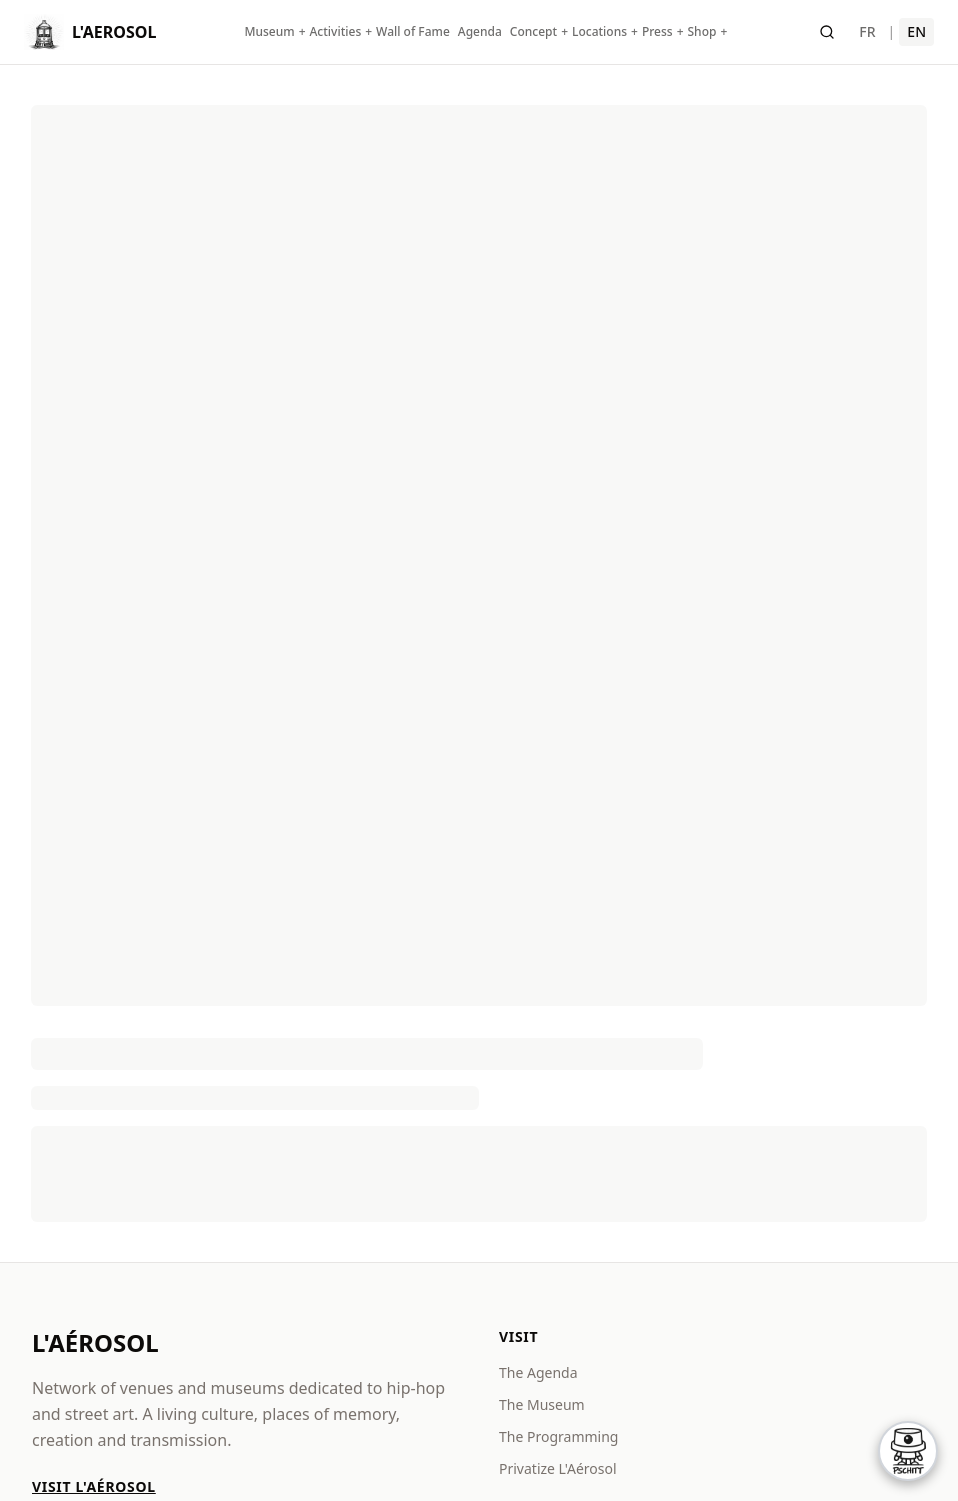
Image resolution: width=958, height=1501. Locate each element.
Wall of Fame (413, 32)
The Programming (558, 1436)
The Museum (542, 1404)
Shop (702, 32)
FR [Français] (867, 31)
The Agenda (538, 1372)
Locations (599, 32)
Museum (269, 32)
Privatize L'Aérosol (558, 1468)
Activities (336, 32)
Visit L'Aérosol (94, 1486)
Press (657, 32)
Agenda (480, 32)
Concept (533, 32)
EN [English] (916, 31)
